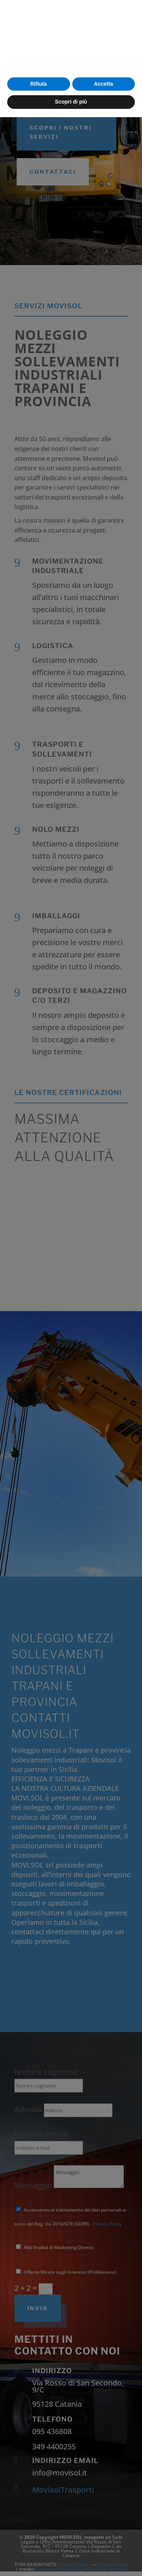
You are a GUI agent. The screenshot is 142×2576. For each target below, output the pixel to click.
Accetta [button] (103, 2543)
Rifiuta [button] (38, 2543)
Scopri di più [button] (71, 2560)
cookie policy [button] (33, 2509)
